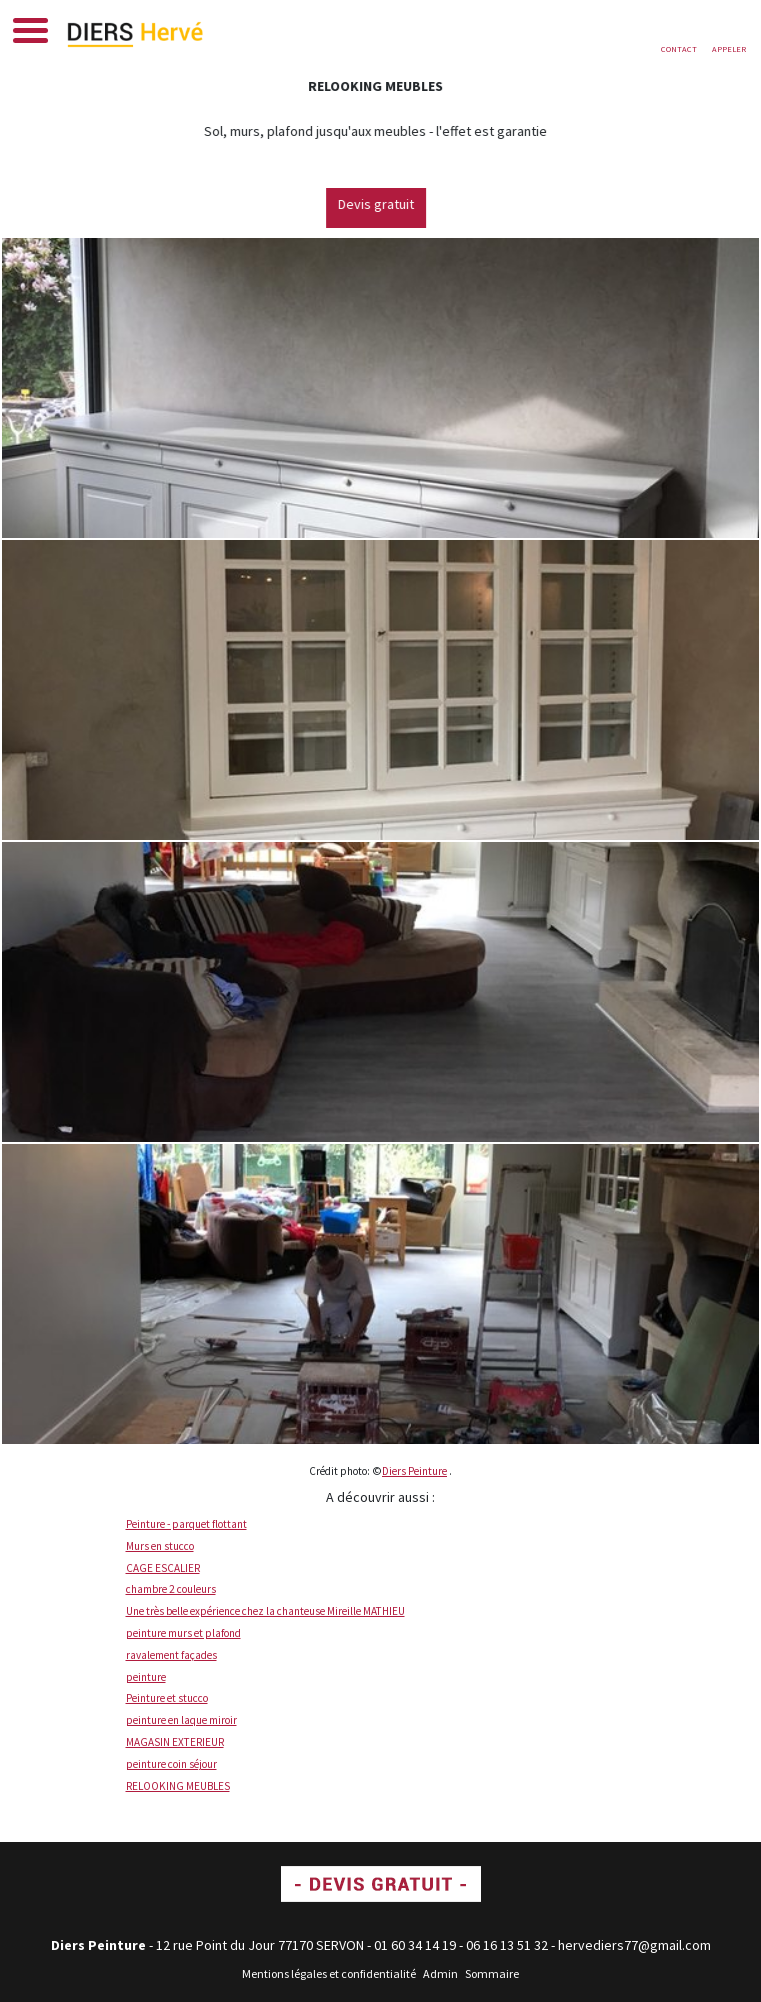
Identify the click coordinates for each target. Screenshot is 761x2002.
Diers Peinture (414, 1471)
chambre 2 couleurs (171, 1589)
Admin (440, 1973)
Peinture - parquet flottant (186, 1524)
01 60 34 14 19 (415, 1945)
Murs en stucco (160, 1546)
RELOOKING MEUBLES (178, 1786)
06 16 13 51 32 (507, 1945)
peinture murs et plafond (183, 1633)
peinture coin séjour (171, 1764)
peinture (146, 1677)
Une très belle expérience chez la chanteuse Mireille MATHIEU (265, 1611)
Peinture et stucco (167, 1698)
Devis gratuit (391, 204)
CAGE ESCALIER (163, 1568)
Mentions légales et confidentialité (329, 1973)
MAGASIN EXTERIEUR (175, 1742)
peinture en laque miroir (181, 1720)
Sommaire (492, 1973)
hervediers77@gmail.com (634, 1945)
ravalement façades (171, 1655)
